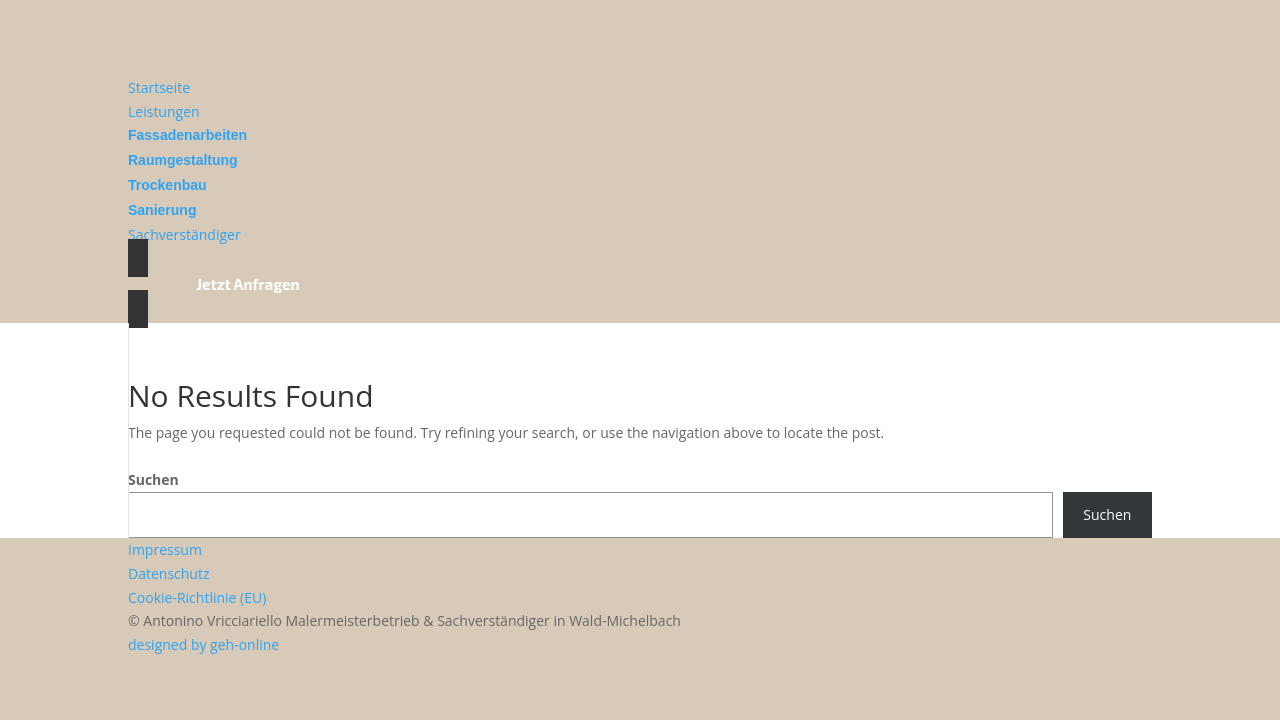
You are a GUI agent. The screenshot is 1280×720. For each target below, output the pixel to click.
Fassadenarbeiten (187, 135)
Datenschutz (168, 573)
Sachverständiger (184, 234)
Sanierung (162, 210)
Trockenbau (167, 185)
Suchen (153, 479)
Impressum (165, 549)
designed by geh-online (203, 644)
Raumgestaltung (183, 160)
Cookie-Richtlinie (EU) (197, 597)
